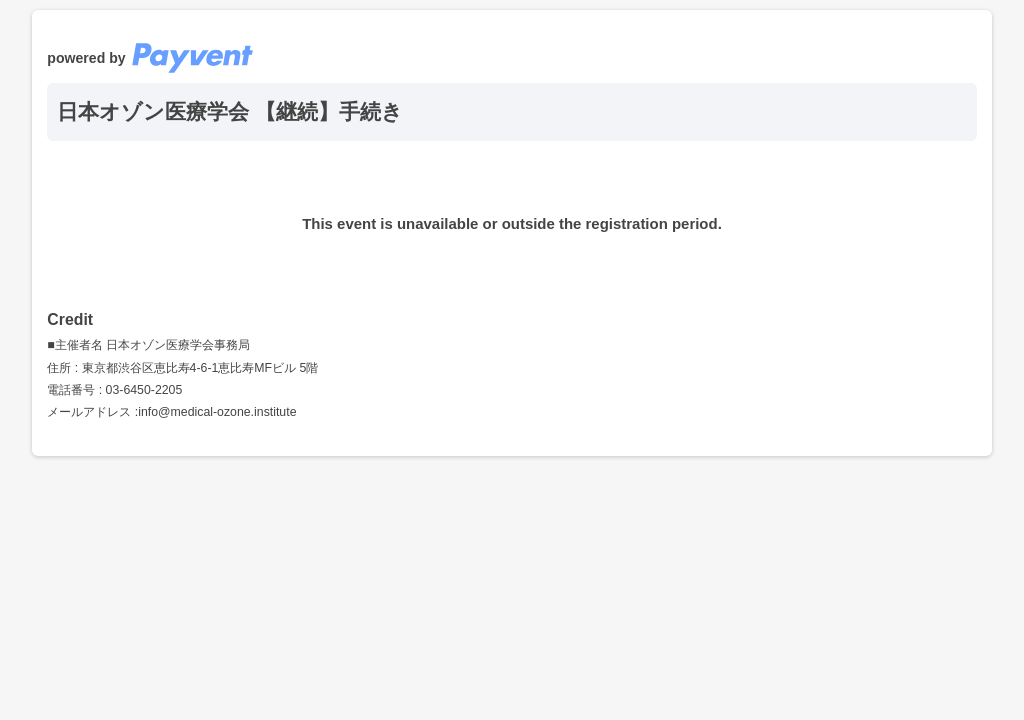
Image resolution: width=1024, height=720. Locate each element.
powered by (150, 58)
